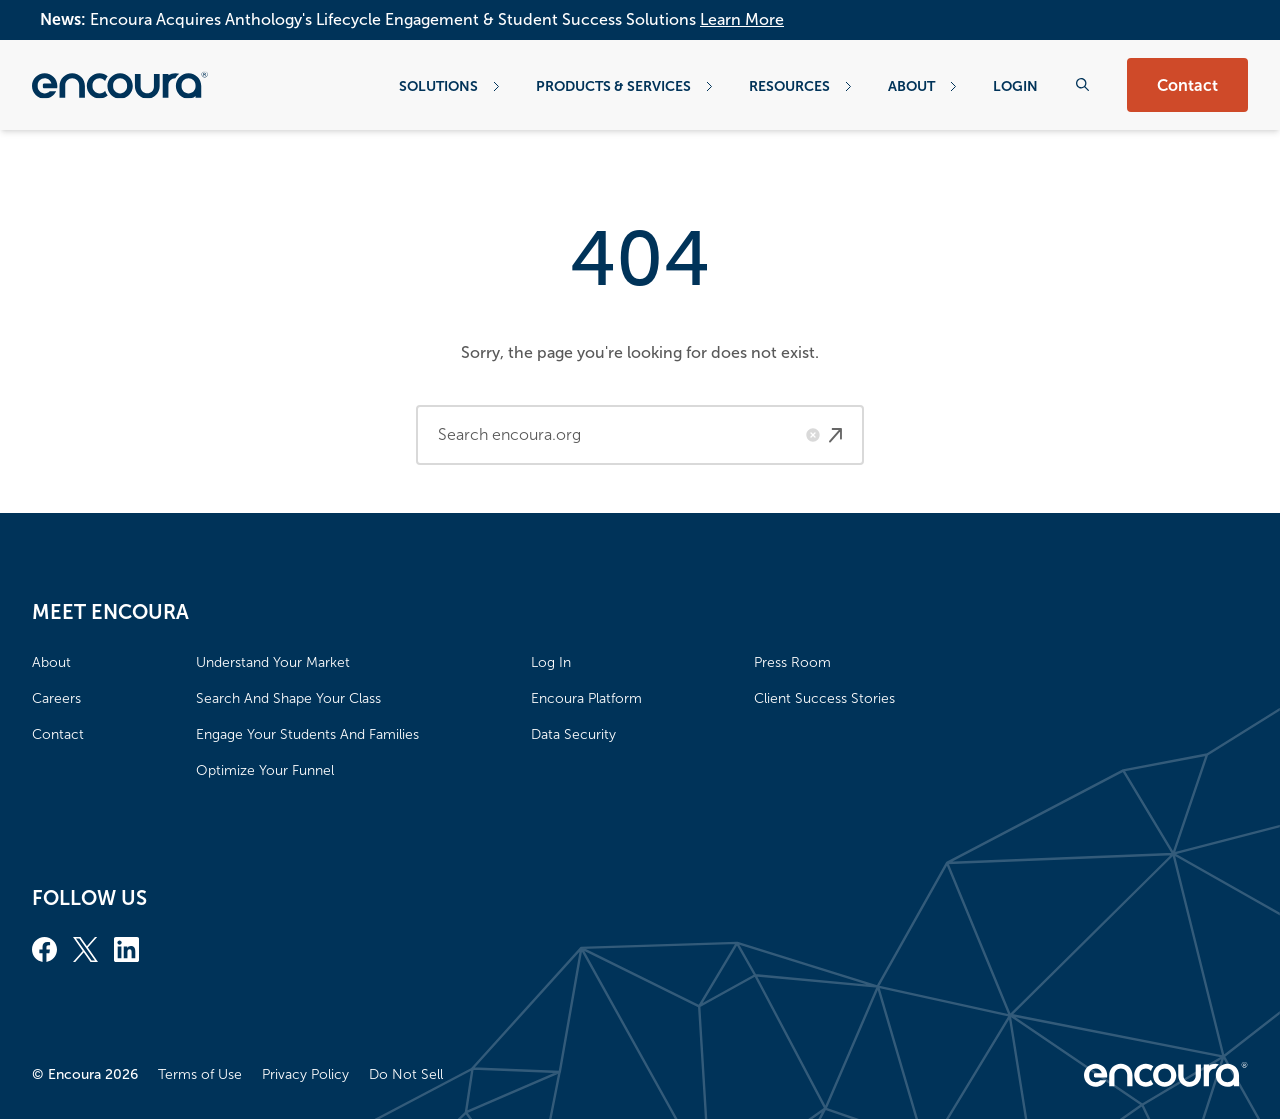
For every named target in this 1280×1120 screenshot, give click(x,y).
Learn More (742, 19)
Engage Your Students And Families (307, 734)
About (922, 86)
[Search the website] (1082, 84)
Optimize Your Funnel (265, 770)
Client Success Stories (824, 698)
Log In (551, 662)
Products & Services (624, 86)
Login (1015, 86)
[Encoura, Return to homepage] (120, 85)
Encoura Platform (586, 698)
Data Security (573, 734)
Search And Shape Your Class (288, 698)
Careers (56, 698)
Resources (800, 86)
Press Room (792, 662)
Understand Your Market (273, 662)
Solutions (449, 86)
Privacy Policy (305, 1074)
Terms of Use (200, 1074)
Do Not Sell (406, 1074)
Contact (1187, 85)
